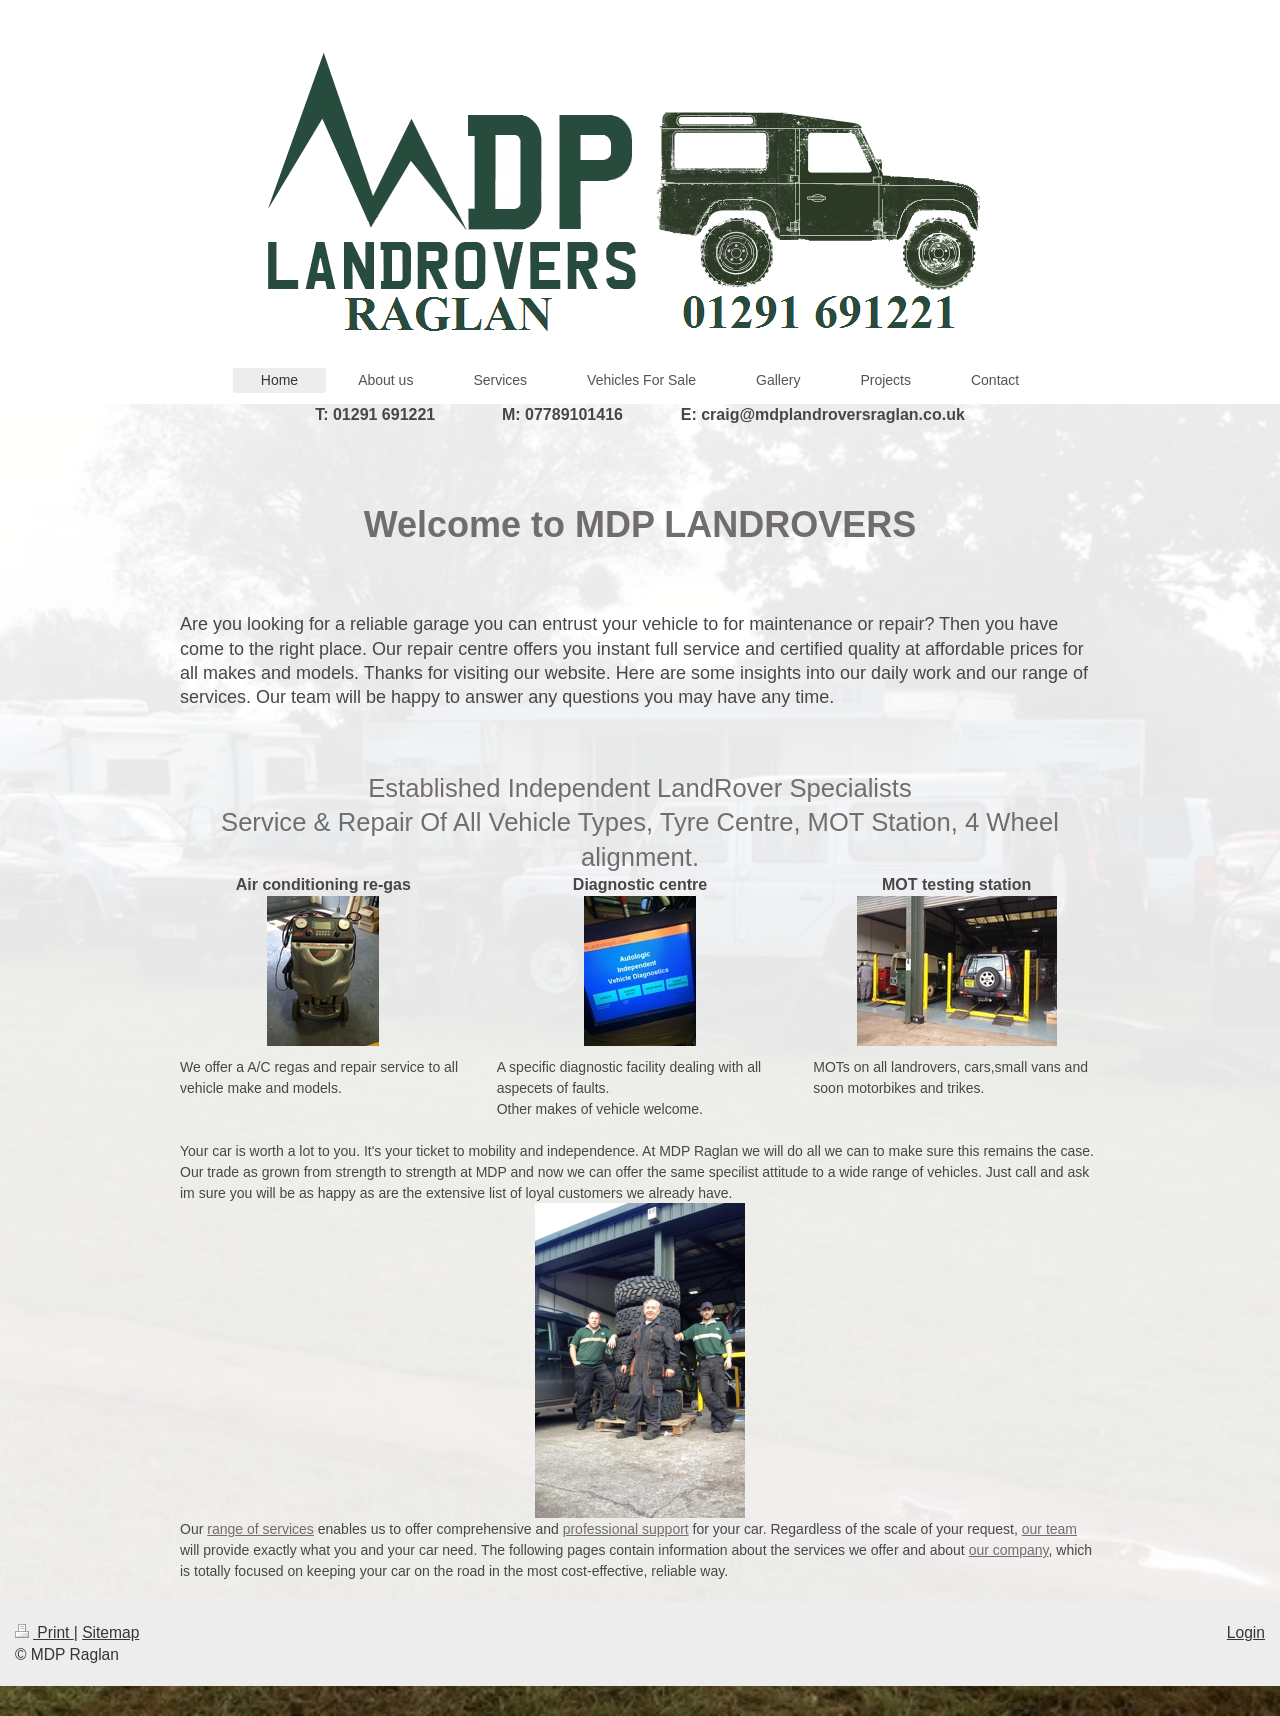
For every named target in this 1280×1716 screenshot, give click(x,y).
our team (1049, 1529)
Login (1246, 1632)
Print (44, 1632)
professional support (626, 1529)
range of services (260, 1529)
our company (1009, 1550)
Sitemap (110, 1632)
